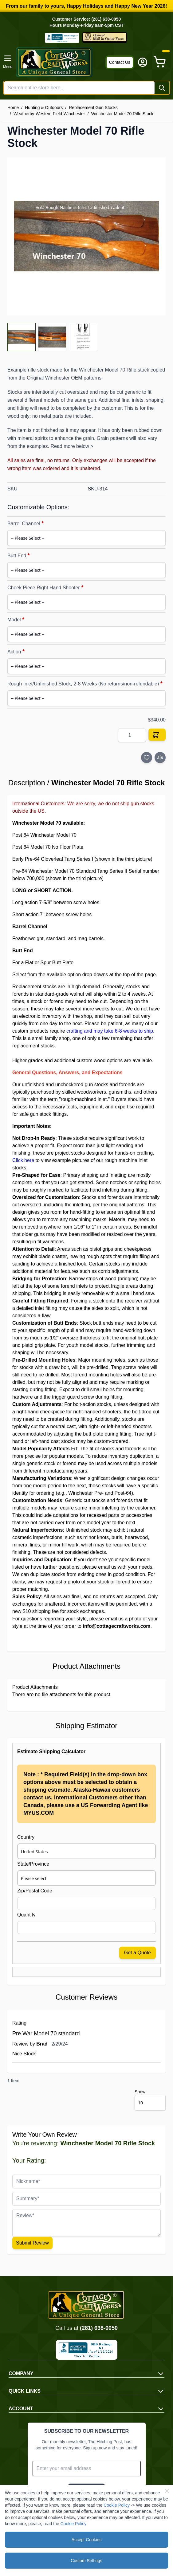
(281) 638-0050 (99, 2328)
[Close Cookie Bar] (167, 2491)
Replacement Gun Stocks (93, 107)
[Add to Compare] (160, 757)
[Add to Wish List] (146, 757)
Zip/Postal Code (34, 1890)
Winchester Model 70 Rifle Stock (122, 113)
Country (25, 1837)
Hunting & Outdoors (44, 107)
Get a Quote (137, 1952)
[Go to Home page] (59, 62)
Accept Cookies (86, 2539)
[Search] (162, 87)
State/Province (33, 1864)
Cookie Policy (117, 2505)
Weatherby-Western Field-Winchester (49, 113)
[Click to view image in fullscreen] (86, 236)
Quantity (26, 1914)
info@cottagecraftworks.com (116, 1626)
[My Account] (143, 62)
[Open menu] (7, 62)
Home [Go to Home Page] (13, 107)
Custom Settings (86, 2560)
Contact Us (119, 62)
